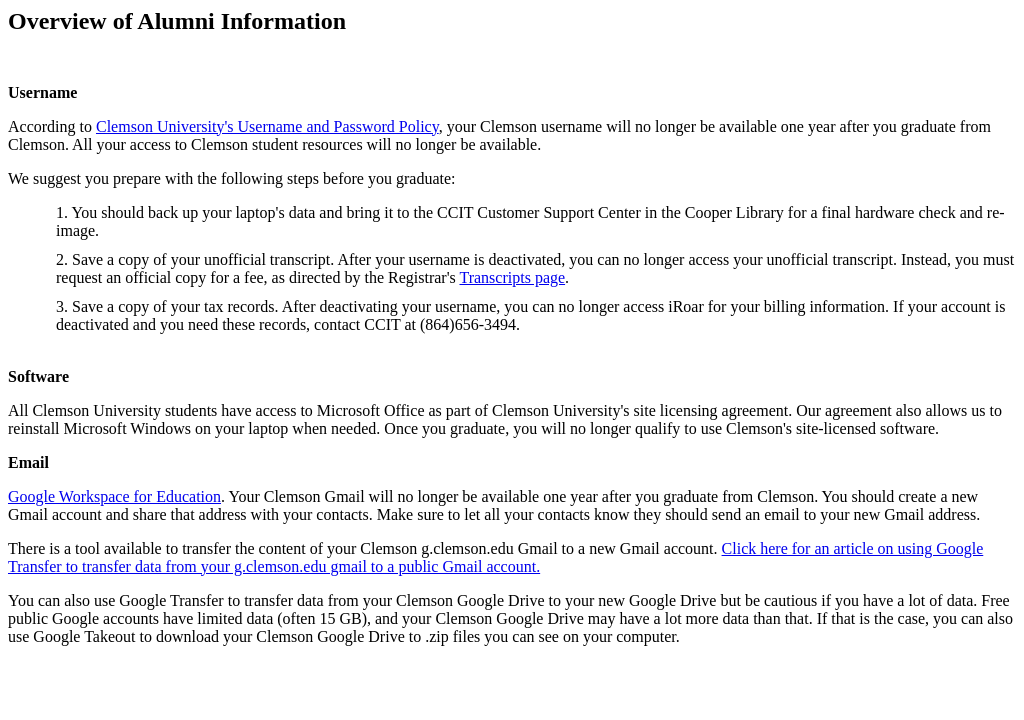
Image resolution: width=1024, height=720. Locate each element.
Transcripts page (512, 277)
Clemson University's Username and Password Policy (267, 126)
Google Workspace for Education (114, 496)
